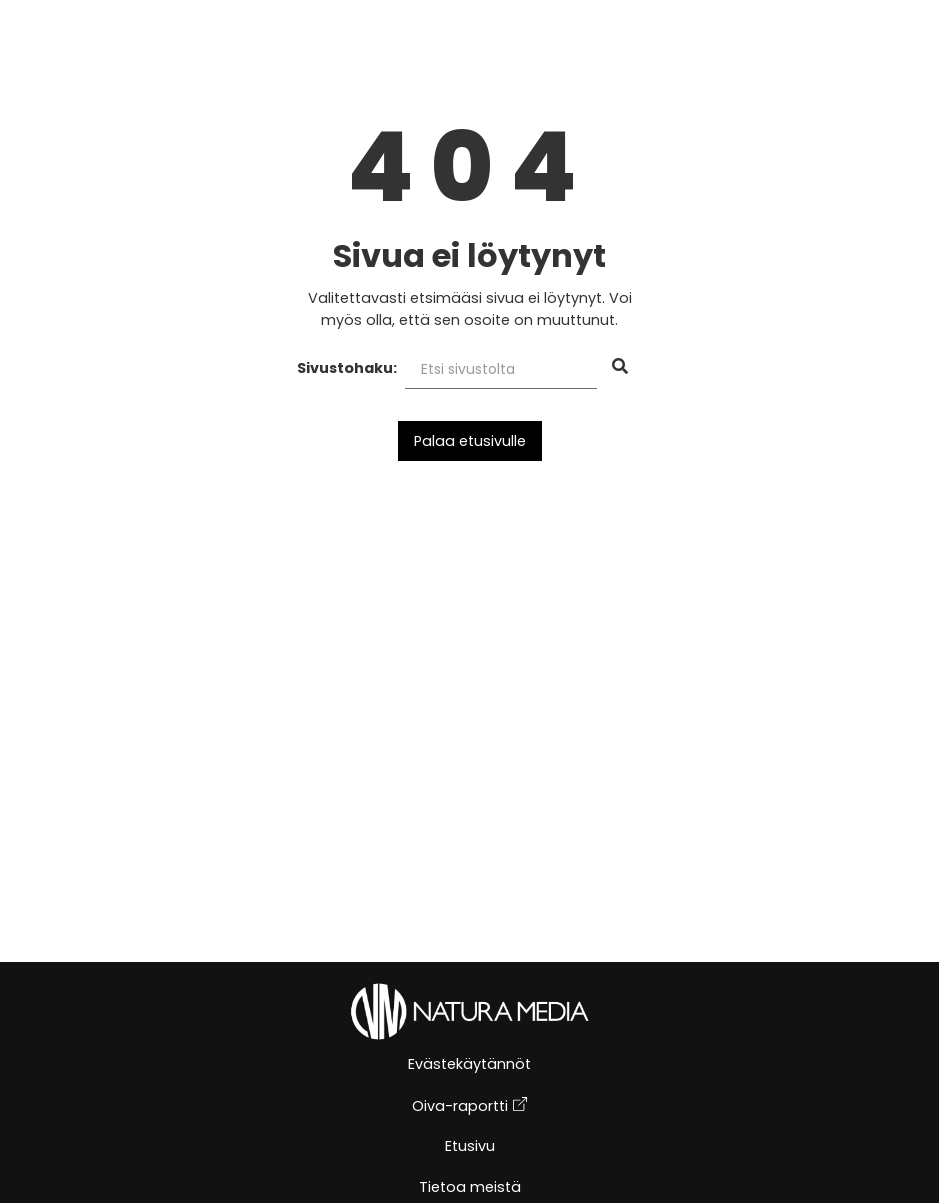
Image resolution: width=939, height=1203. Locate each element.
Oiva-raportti (469, 1106)
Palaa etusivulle (470, 441)
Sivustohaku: (347, 368)
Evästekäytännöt (469, 1065)
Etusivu (470, 1147)
